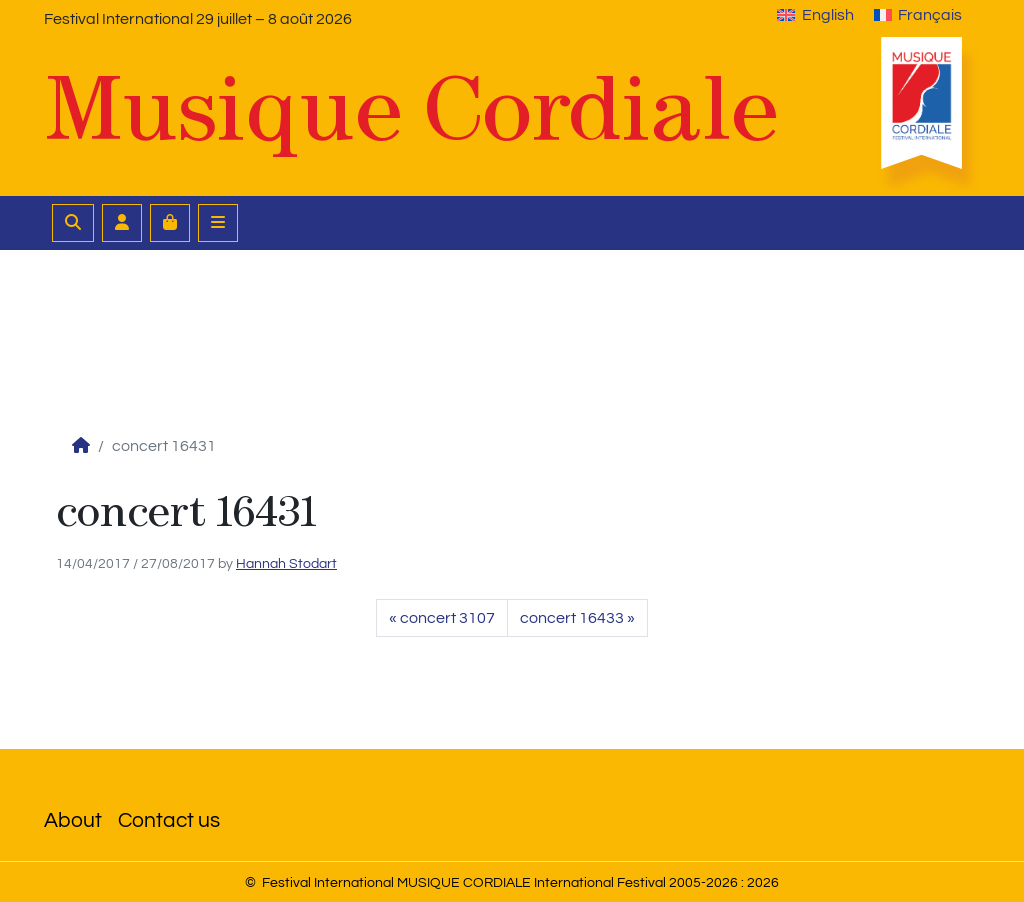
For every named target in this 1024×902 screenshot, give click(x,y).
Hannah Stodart (286, 564)
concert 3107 (447, 618)
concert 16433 (572, 618)
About (73, 820)
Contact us (169, 820)
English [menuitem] (828, 15)
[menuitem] (815, 15)
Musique (411, 109)
